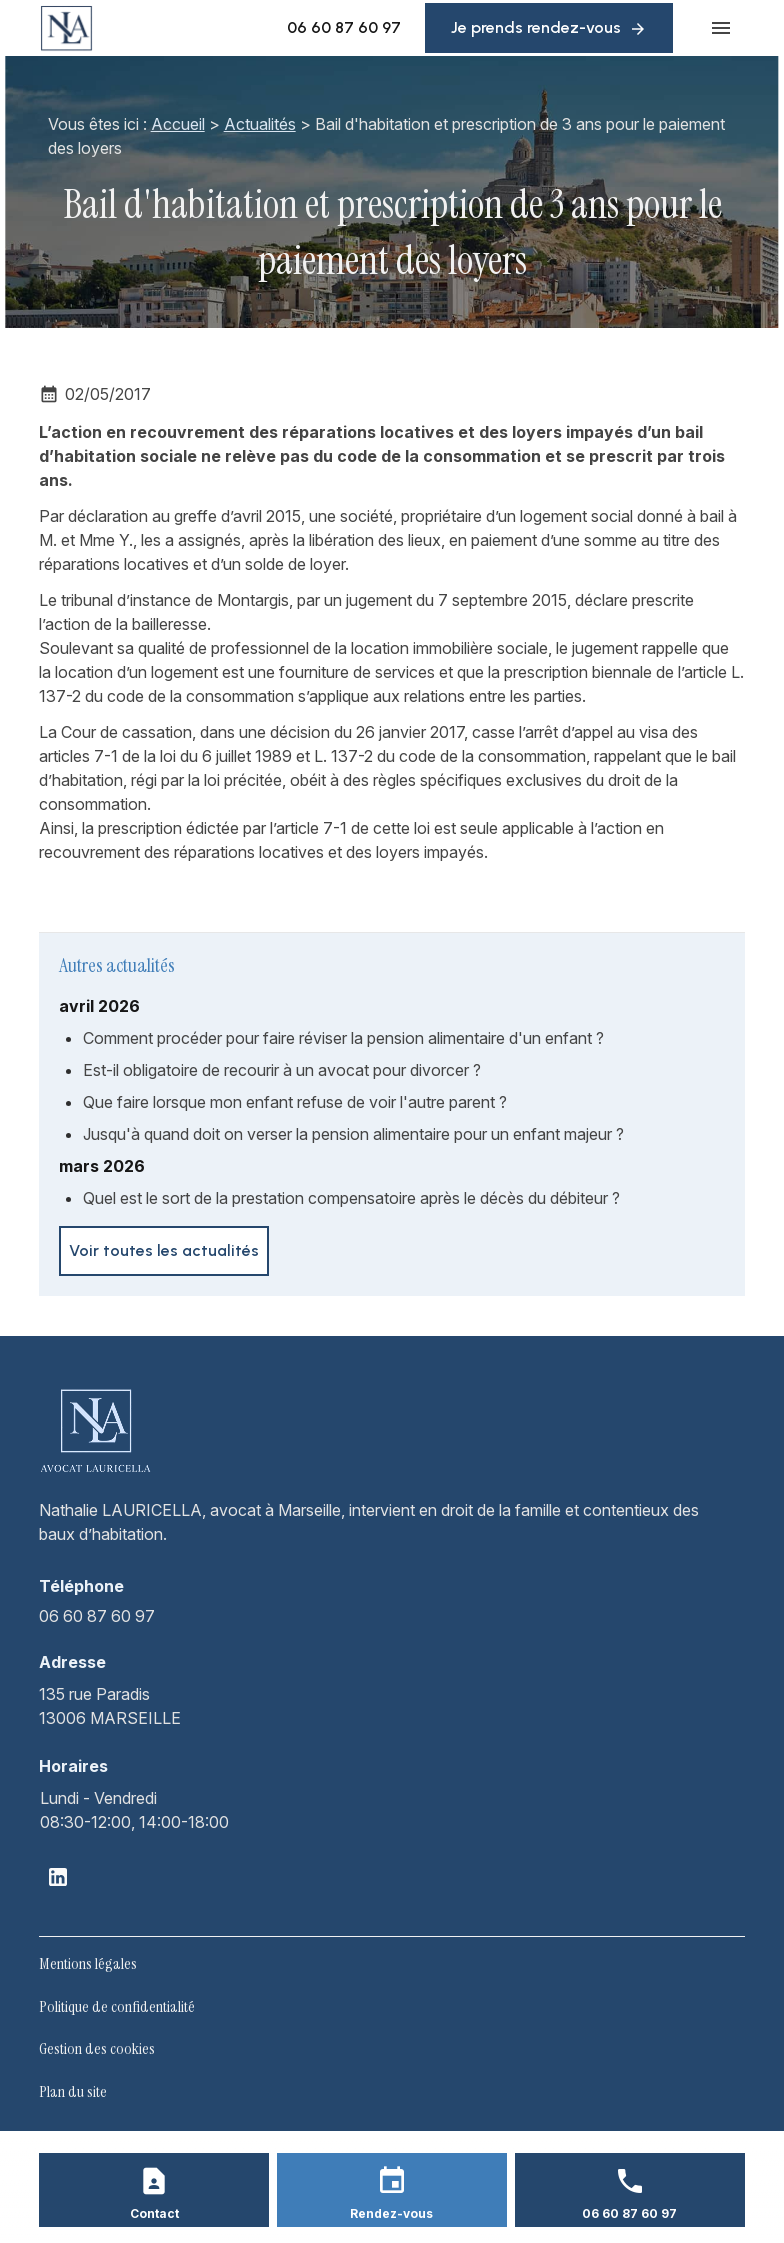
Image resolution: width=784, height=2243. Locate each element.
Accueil (172, 124)
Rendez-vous (391, 2213)
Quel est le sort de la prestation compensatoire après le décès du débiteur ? (351, 1198)
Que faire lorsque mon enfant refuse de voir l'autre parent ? (295, 1102)
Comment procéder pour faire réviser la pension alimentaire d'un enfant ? (343, 1038)
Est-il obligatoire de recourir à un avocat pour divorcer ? (282, 1070)
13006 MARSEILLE (110, 1705)
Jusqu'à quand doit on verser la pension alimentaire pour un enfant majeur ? (353, 1134)
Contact (154, 2213)
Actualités (254, 124)
